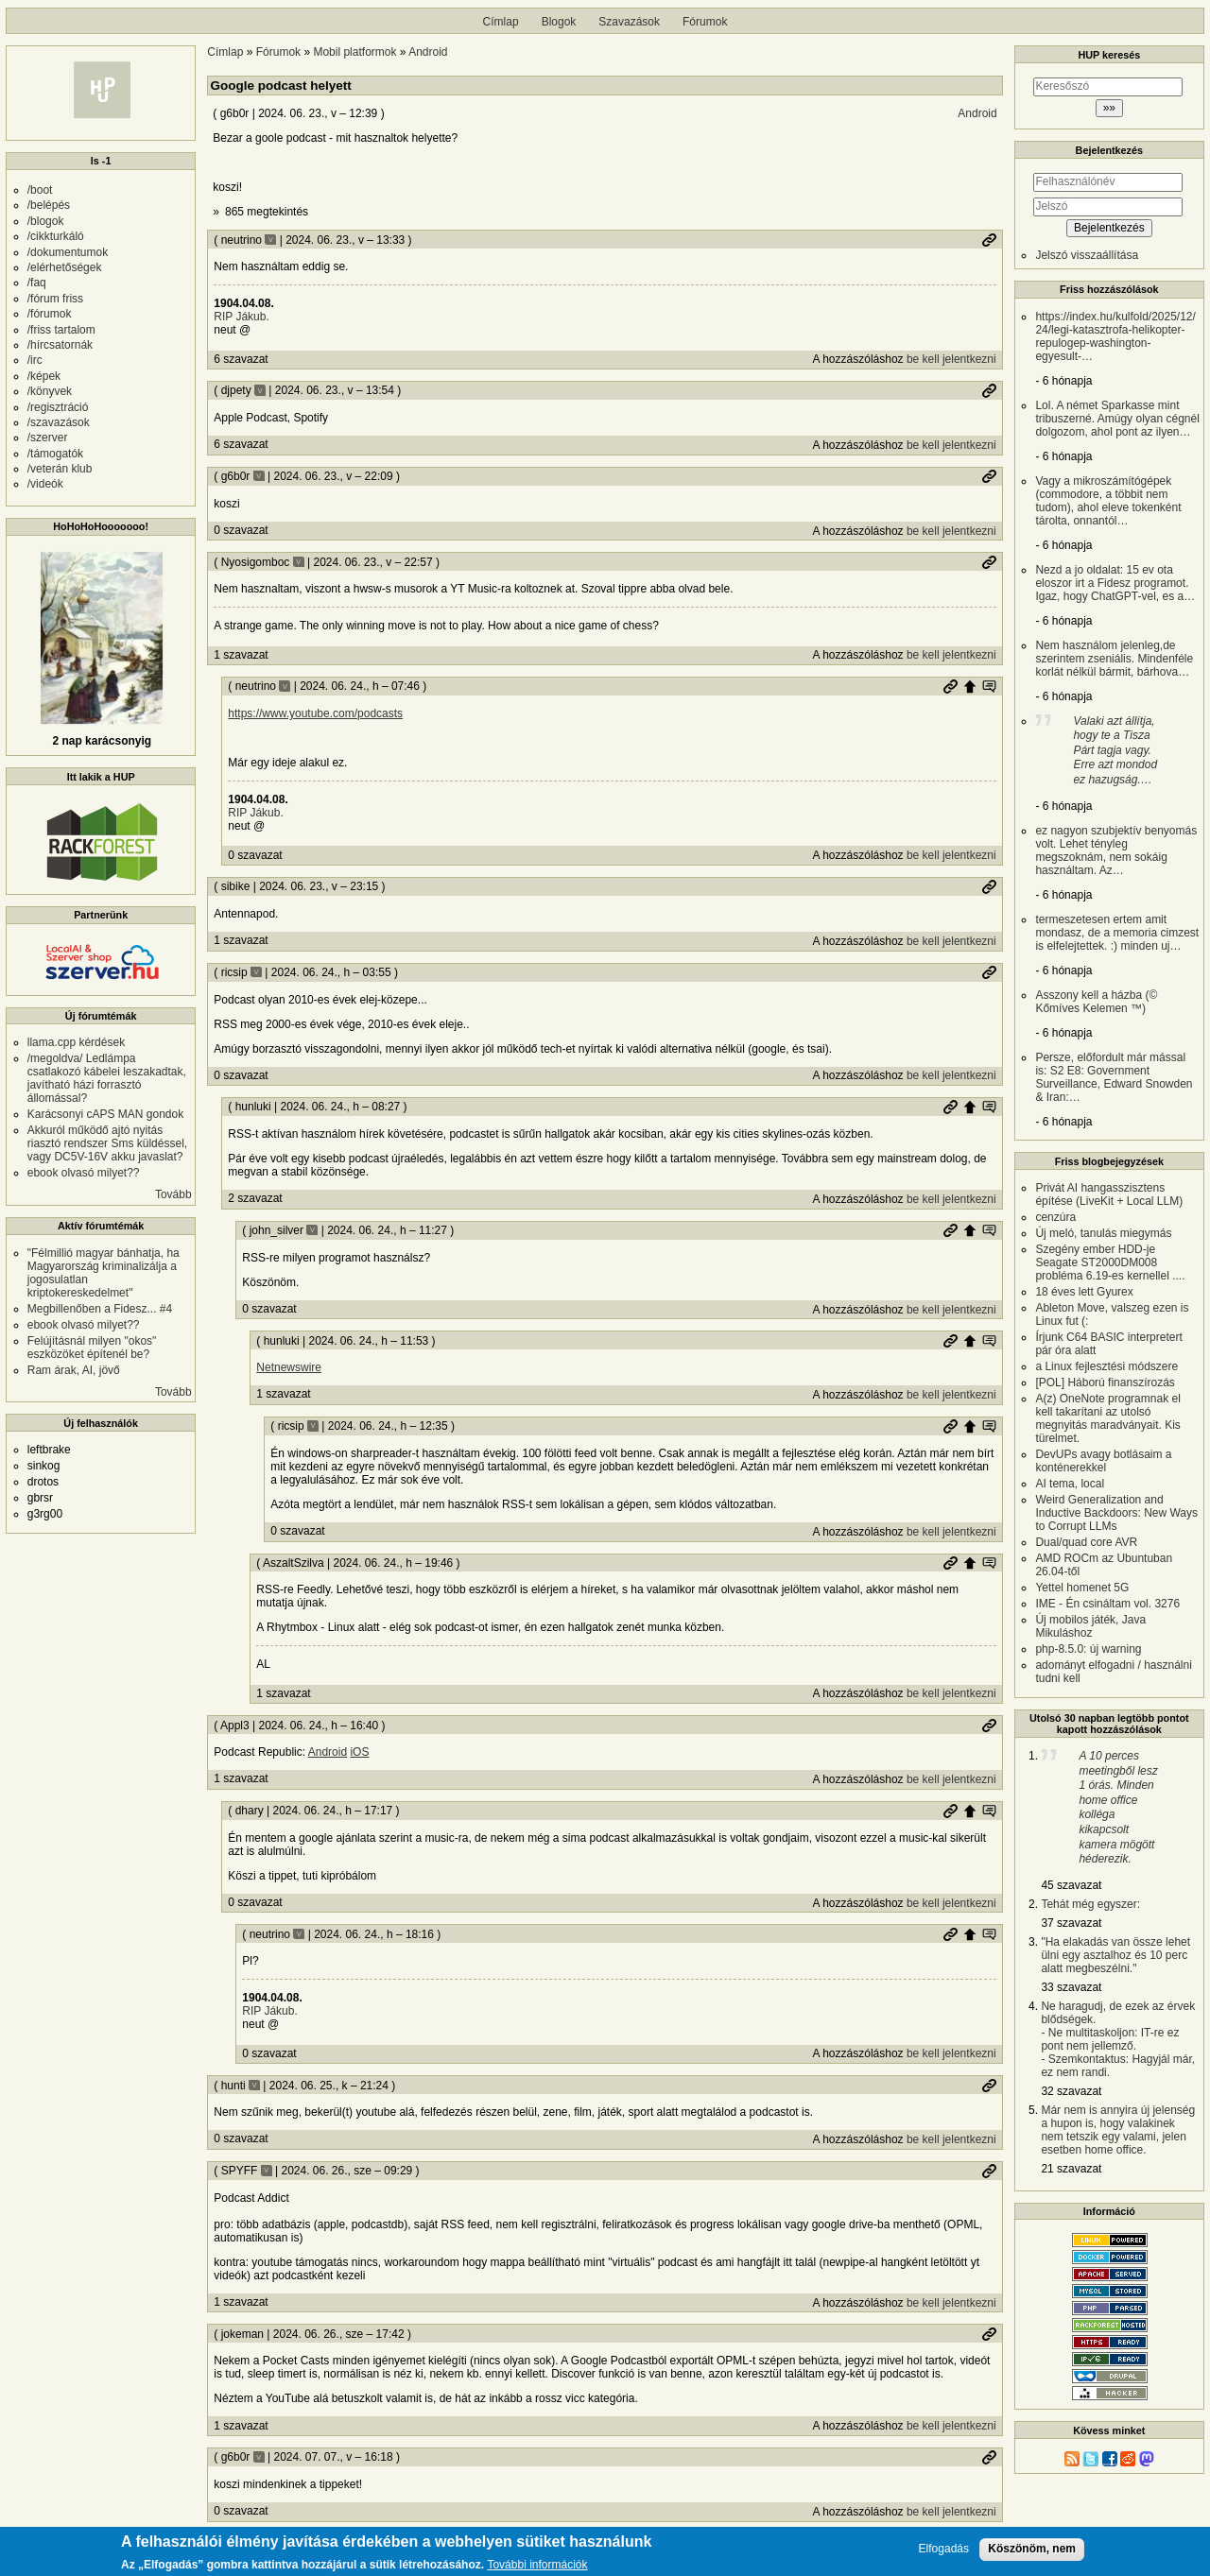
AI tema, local (1069, 1483)
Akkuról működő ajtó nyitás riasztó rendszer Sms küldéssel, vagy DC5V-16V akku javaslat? (107, 1143)
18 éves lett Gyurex (1083, 1291)
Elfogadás (944, 2553)
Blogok (559, 21)
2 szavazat (255, 1198)
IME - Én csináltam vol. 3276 (1107, 1603)
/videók (45, 483)
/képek (43, 376)
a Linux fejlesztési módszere (1106, 1366)
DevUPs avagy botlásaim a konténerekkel (1103, 1461)
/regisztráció (58, 407)
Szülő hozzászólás (970, 686)
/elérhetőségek (64, 267)
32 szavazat (1071, 2091)
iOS (359, 1752)
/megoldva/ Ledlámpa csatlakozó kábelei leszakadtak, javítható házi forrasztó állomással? (106, 1078)
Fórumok (705, 21)
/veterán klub (60, 468)
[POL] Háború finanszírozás (1104, 1382)
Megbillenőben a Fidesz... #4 (99, 1308)
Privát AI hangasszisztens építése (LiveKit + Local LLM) (1109, 1194)
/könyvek (49, 391)
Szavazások (629, 21)
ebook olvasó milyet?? (83, 1172)
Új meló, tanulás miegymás (1103, 1233)
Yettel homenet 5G (1082, 1587)
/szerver (47, 437)
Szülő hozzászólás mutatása (988, 686)
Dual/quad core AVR (1086, 1542)
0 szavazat (241, 530)
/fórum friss (55, 298)
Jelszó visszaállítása (1086, 255)
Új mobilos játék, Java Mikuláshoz (1090, 1626)
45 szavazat (1071, 1885)
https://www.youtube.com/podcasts (315, 713)
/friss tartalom (61, 329)
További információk (537, 2569)
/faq (36, 282)
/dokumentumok (67, 252)
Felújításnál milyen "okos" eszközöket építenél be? (92, 1347)
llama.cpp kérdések (76, 1042)
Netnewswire (288, 1367)
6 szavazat (241, 359)
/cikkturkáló (55, 236)
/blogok (45, 221)
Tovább (173, 1194)
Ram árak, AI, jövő (73, 1370)
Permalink (988, 240)
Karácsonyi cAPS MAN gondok (105, 1114)
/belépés (48, 205)
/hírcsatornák (60, 345)
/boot (40, 190)
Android (427, 52)
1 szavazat (241, 654)
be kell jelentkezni (951, 359)
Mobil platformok (354, 52)
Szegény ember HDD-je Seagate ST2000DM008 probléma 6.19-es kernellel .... (1109, 1262)
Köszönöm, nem (1032, 2552)
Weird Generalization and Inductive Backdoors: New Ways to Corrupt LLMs (1116, 1513)
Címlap (501, 21)
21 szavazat (1071, 2168)
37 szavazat (1071, 1923)
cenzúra (1055, 1217)
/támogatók (55, 453)
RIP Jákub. (241, 316)
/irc (35, 360)
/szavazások (58, 422)
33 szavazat (1071, 1987)
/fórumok (49, 313)
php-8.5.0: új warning (1088, 1649)
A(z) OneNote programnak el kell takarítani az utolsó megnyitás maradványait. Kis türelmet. (1107, 1418)
